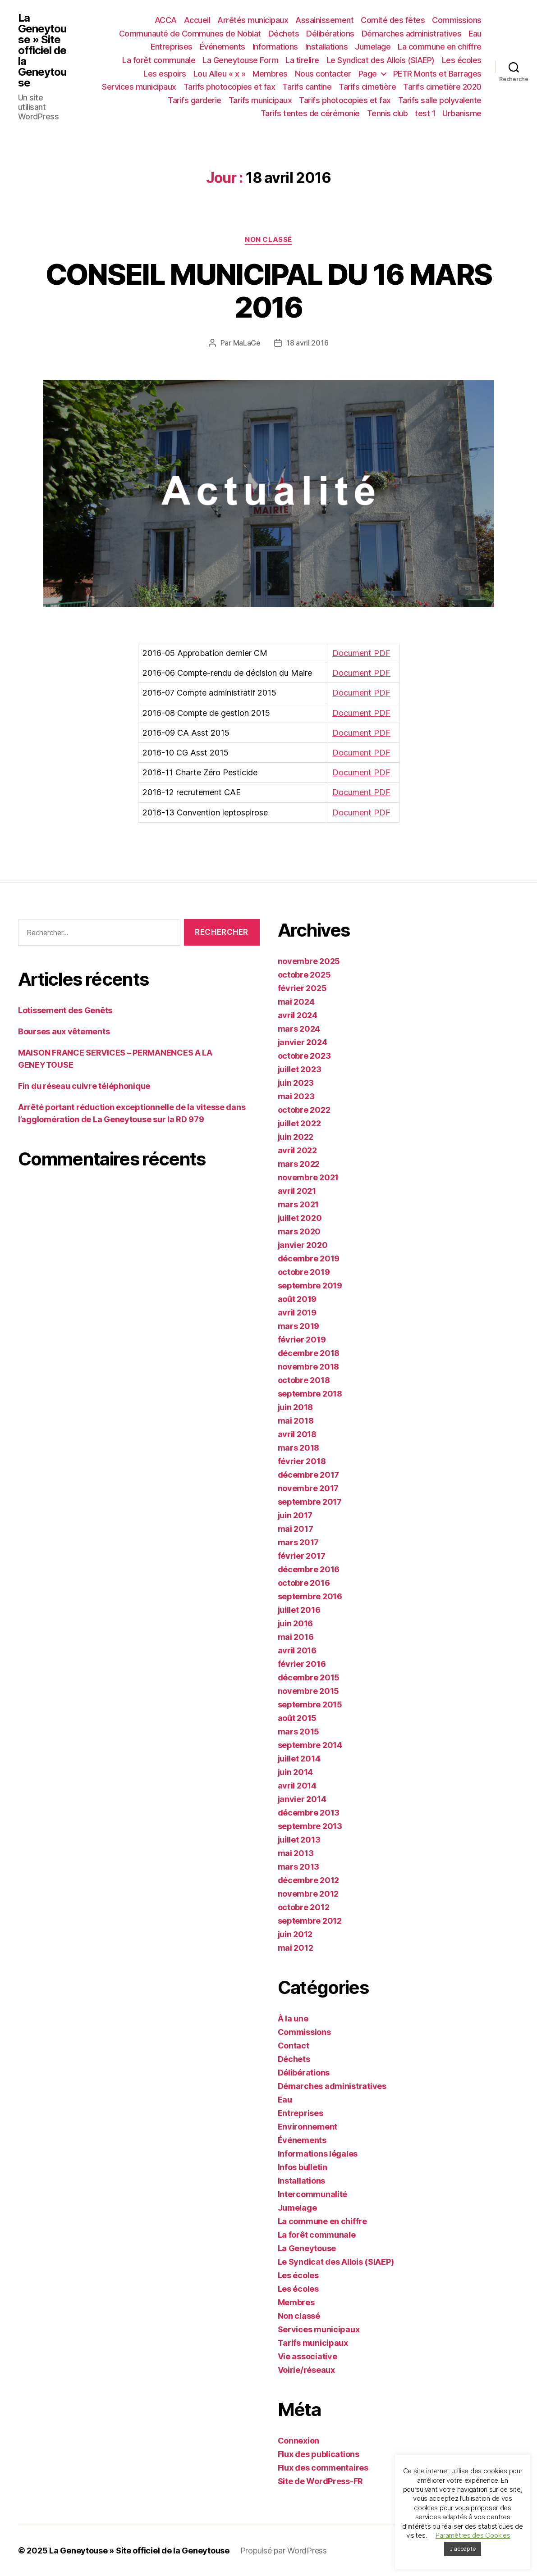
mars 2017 (298, 1542)
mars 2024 (299, 1028)
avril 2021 (297, 1191)
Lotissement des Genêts (65, 1010)
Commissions (457, 20)
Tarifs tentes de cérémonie (310, 113)
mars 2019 (299, 1326)
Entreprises (172, 46)
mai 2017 (295, 1529)
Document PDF (361, 653)
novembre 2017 (308, 1488)
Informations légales (318, 2153)
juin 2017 (295, 1515)
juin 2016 (295, 1623)
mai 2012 (295, 1947)
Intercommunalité (313, 2194)
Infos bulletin (302, 2167)
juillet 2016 (299, 1610)
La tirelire (302, 60)
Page (367, 73)
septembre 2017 (310, 1501)
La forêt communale (158, 60)
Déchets (283, 33)
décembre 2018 (309, 1353)
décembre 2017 (309, 1474)
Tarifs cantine (306, 86)
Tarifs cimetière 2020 (442, 86)
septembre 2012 (310, 1920)
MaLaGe (247, 342)
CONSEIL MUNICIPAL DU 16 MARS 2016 (269, 290)
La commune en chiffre (440, 46)
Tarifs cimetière (367, 86)
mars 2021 (298, 1204)
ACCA (166, 20)
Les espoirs (164, 73)
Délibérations (330, 33)
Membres (270, 73)
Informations (275, 46)
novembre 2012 (308, 1893)
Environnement (308, 2126)
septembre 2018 (310, 1393)
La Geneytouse (307, 2248)
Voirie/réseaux (306, 2370)
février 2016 (302, 1664)
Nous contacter (323, 73)
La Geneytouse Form (240, 60)
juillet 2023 (299, 1069)
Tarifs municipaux (260, 100)
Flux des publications (318, 2454)
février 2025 (302, 988)
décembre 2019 (309, 1258)
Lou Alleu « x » (219, 73)
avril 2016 (297, 1650)
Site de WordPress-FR (320, 2481)
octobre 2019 (304, 1272)
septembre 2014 (310, 1745)
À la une (293, 2018)
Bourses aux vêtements (64, 1031)
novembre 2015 (309, 1691)
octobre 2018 (304, 1380)
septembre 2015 (310, 1704)
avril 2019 (297, 1312)
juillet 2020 (300, 1218)
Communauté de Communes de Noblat (190, 33)
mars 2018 (299, 1447)
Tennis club (387, 113)
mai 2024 (296, 1001)
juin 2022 (296, 1137)
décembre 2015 (309, 1677)
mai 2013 (296, 1853)
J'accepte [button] (463, 2548)
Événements (222, 46)
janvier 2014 (302, 1799)
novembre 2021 (308, 1177)
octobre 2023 (304, 1055)
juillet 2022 (299, 1123)
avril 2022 (297, 1150)
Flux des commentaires (323, 2467)
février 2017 (302, 1556)
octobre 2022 (304, 1110)
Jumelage (372, 46)
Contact (293, 2045)
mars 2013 (299, 1866)
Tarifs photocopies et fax (229, 86)
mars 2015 (299, 1731)
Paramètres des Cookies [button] (473, 2535)
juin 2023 (296, 1083)
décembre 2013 (309, 1812)
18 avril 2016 (307, 342)
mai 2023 (296, 1096)
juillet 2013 (299, 1839)
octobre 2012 (304, 1907)
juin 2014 (295, 1772)
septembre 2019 (310, 1285)
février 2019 (302, 1339)
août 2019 (297, 1299)
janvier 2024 (302, 1042)
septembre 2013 (310, 1826)
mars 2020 (299, 1231)
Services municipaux (139, 86)
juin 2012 (295, 1934)
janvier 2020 (303, 1245)
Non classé (268, 240)
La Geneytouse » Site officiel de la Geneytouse (42, 50)
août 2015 (297, 1718)
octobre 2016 (304, 1583)
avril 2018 (297, 1434)
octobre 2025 (304, 974)
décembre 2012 (309, 1880)
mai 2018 (296, 1420)
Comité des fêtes (393, 20)
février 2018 (302, 1461)
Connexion (299, 2440)
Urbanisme (462, 113)
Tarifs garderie (194, 100)
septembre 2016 (310, 1596)
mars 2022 (299, 1164)
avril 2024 (297, 1015)
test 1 (425, 113)
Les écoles (462, 60)
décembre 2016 (309, 1569)
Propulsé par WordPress (283, 2550)
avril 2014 (297, 1785)
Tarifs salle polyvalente (440, 100)
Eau (475, 33)
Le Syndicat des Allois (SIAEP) (380, 60)
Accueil (197, 20)
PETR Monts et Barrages (437, 73)
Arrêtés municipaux (252, 20)
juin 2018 (295, 1407)
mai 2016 (296, 1637)
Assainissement (324, 20)
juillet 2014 (299, 1758)
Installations (326, 46)
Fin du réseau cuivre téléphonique (84, 1086)
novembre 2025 (309, 961)
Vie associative (307, 2356)
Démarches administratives (412, 33)
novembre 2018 (309, 1366)
